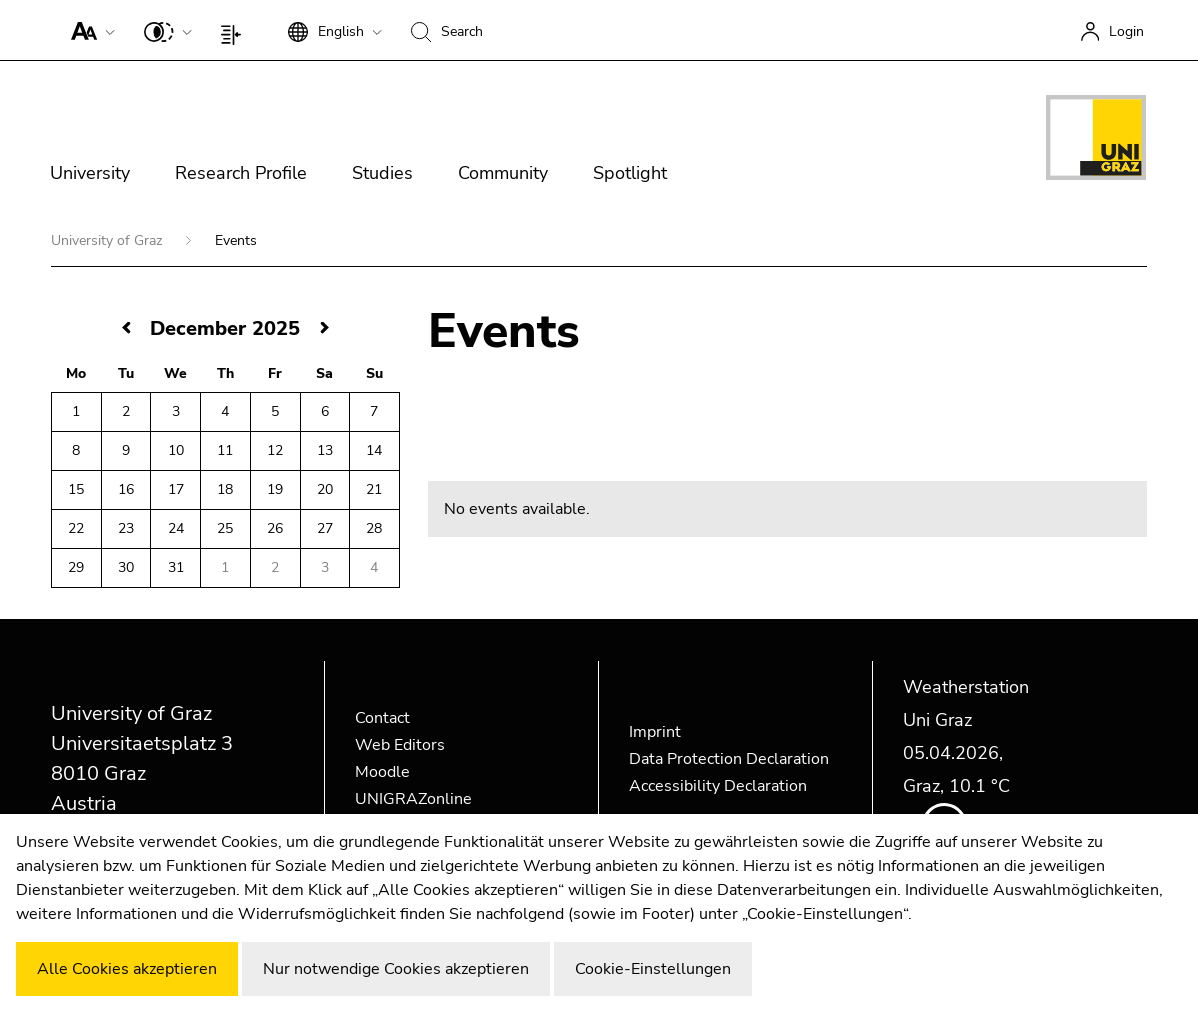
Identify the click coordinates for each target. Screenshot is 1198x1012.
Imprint (655, 732)
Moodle (382, 772)
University (90, 173)
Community (503, 173)
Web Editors (400, 745)
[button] (88, 30)
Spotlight (630, 173)
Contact (382, 718)
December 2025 (225, 328)
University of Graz (108, 240)
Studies (382, 173)
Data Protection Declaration (729, 759)
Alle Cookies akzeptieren (127, 969)
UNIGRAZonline (413, 799)
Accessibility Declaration (718, 786)
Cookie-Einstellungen (653, 969)
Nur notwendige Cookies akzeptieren (396, 969)
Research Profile (241, 173)
